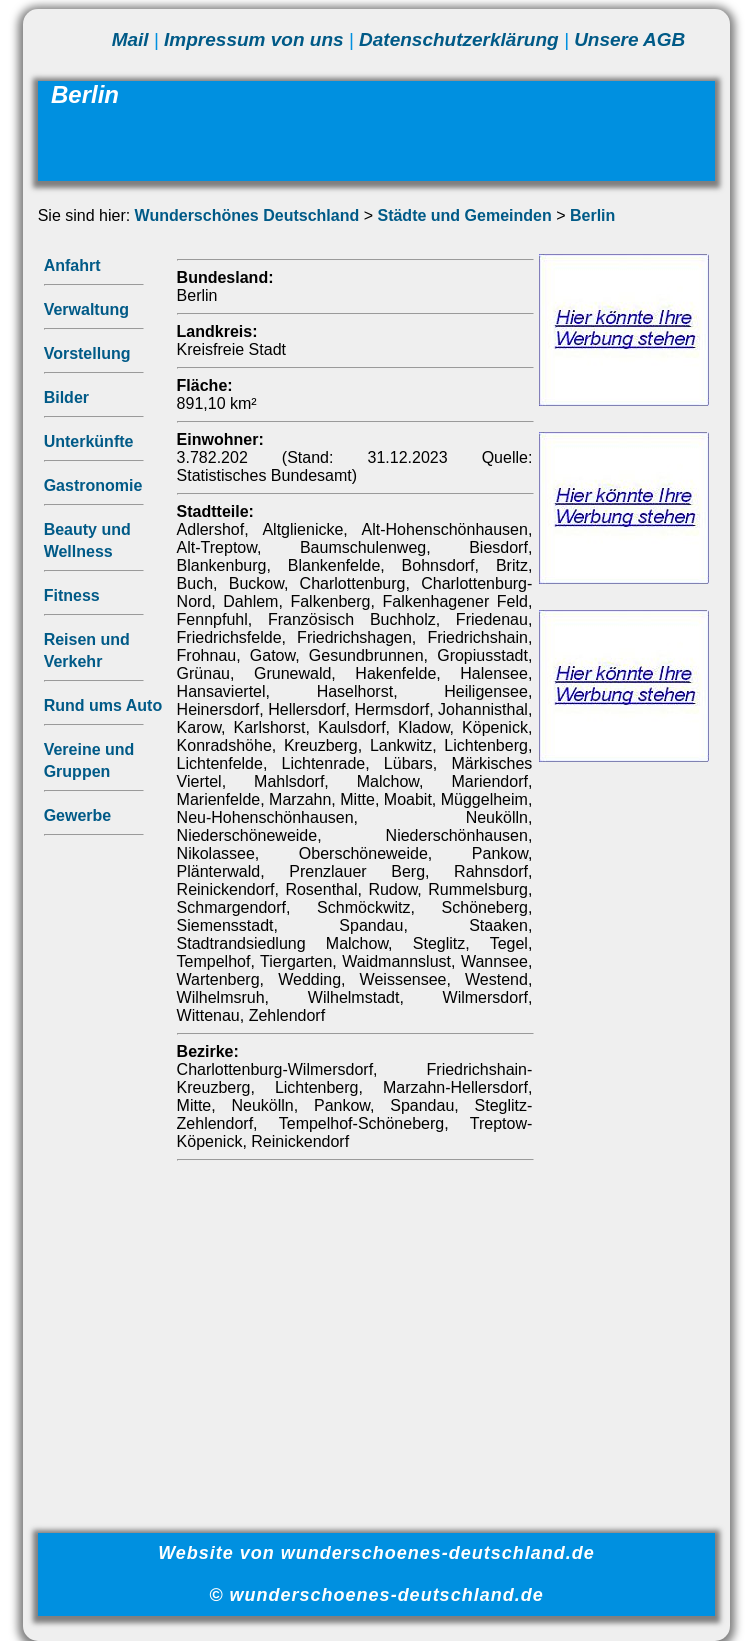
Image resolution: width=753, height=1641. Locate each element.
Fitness (72, 595)
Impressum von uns (254, 39)
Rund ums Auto (103, 705)
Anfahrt (72, 265)
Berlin (592, 215)
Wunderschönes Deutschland (247, 215)
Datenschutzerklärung (459, 39)
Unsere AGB (629, 39)
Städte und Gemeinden (464, 215)
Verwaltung (86, 309)
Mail (130, 39)
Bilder (66, 397)
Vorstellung (87, 353)
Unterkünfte (89, 441)
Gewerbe (78, 815)
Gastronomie (93, 485)
